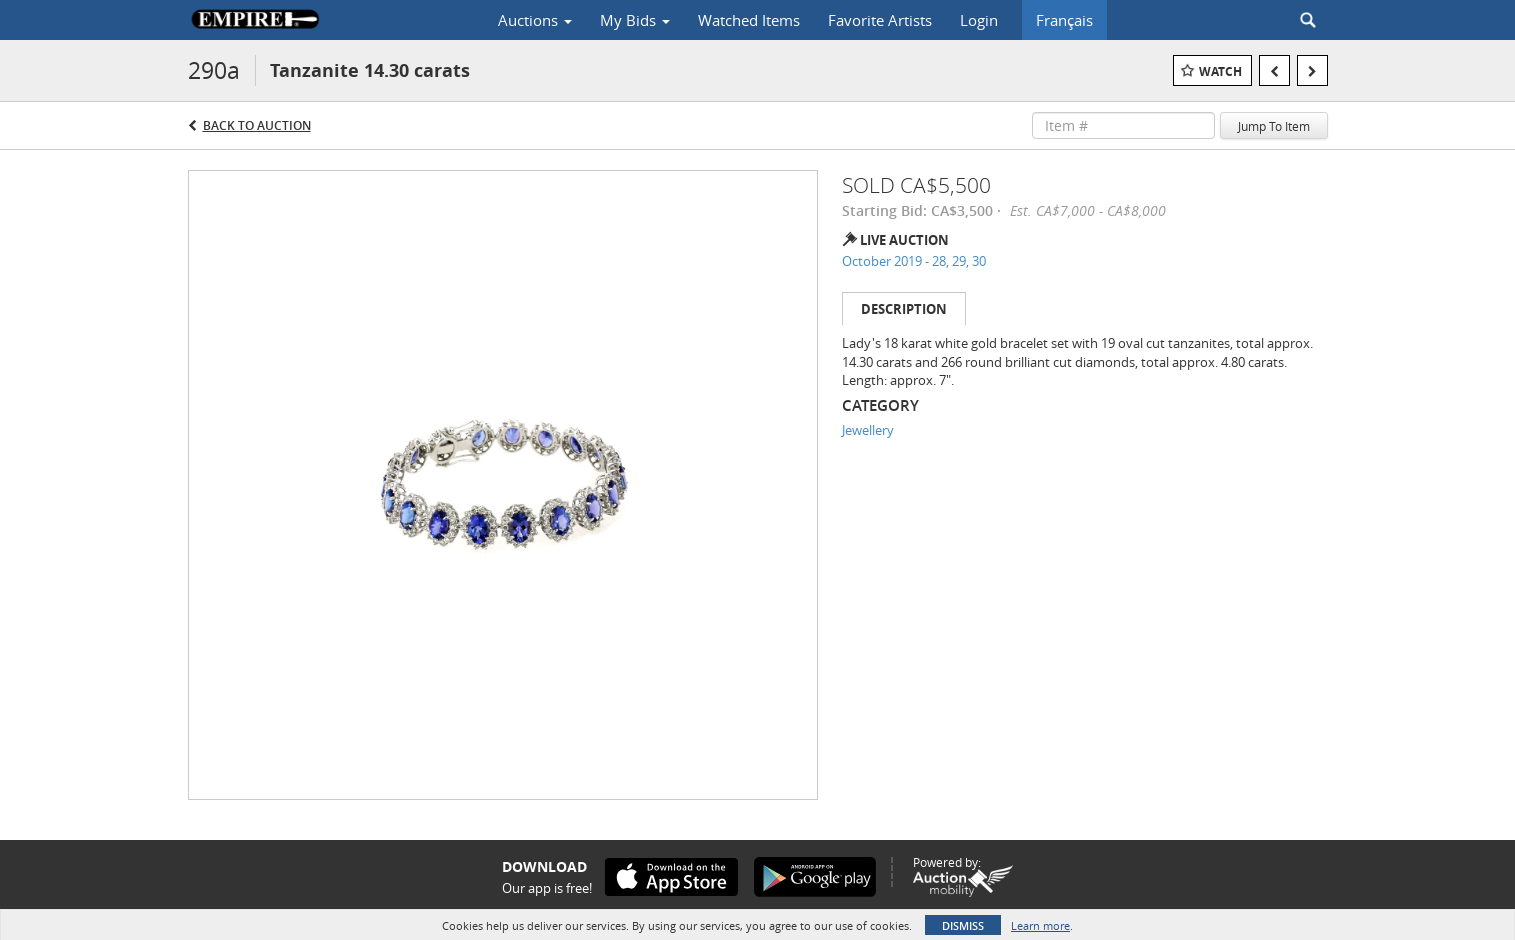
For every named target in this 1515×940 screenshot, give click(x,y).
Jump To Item (1274, 126)
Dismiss (963, 925)
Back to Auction (257, 125)
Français (1064, 20)
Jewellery (868, 430)
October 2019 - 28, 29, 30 (914, 261)
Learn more (1040, 925)
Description (904, 309)
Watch (1220, 71)
